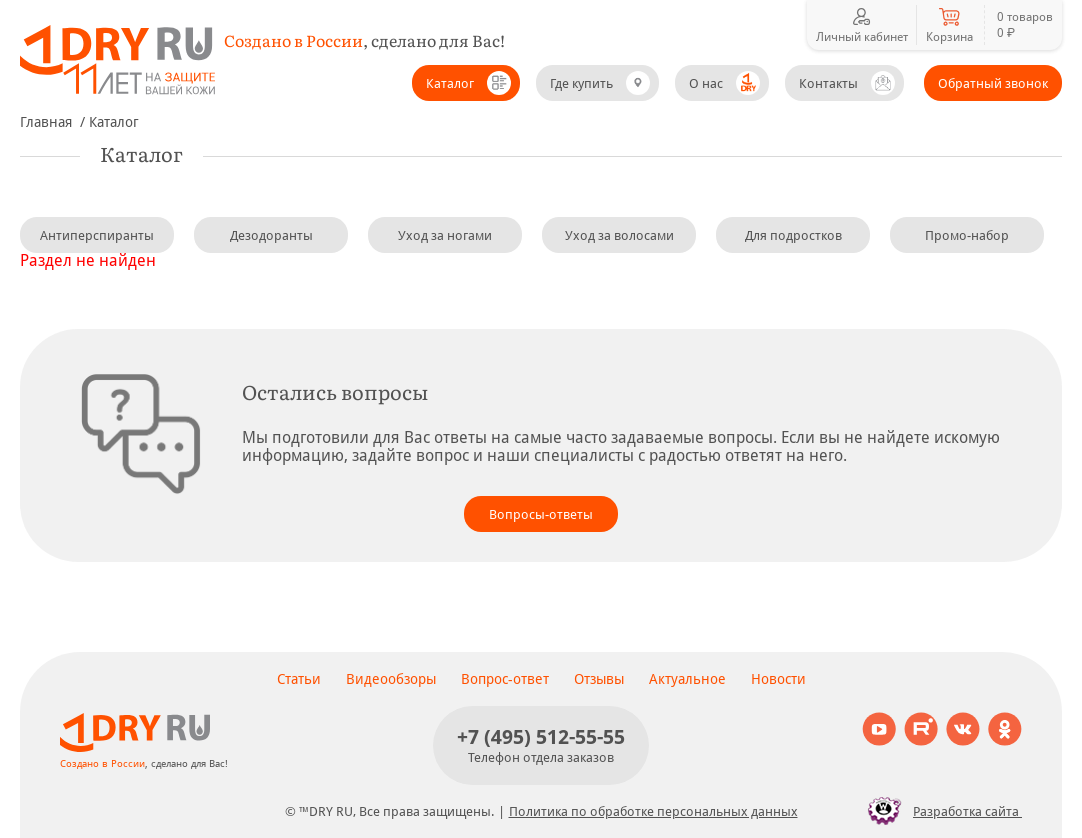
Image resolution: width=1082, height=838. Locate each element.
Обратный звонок (993, 83)
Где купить (581, 83)
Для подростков (793, 235)
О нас (706, 83)
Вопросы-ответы (541, 514)
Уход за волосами (619, 235)
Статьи (299, 679)
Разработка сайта (939, 811)
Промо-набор (967, 235)
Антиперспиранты (97, 235)
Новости (778, 679)
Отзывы (599, 679)
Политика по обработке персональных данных (653, 811)
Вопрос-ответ (505, 679)
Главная (46, 122)
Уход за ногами (445, 235)
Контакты (828, 83)
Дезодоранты (271, 235)
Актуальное (687, 679)
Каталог (450, 83)
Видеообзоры (391, 679)
